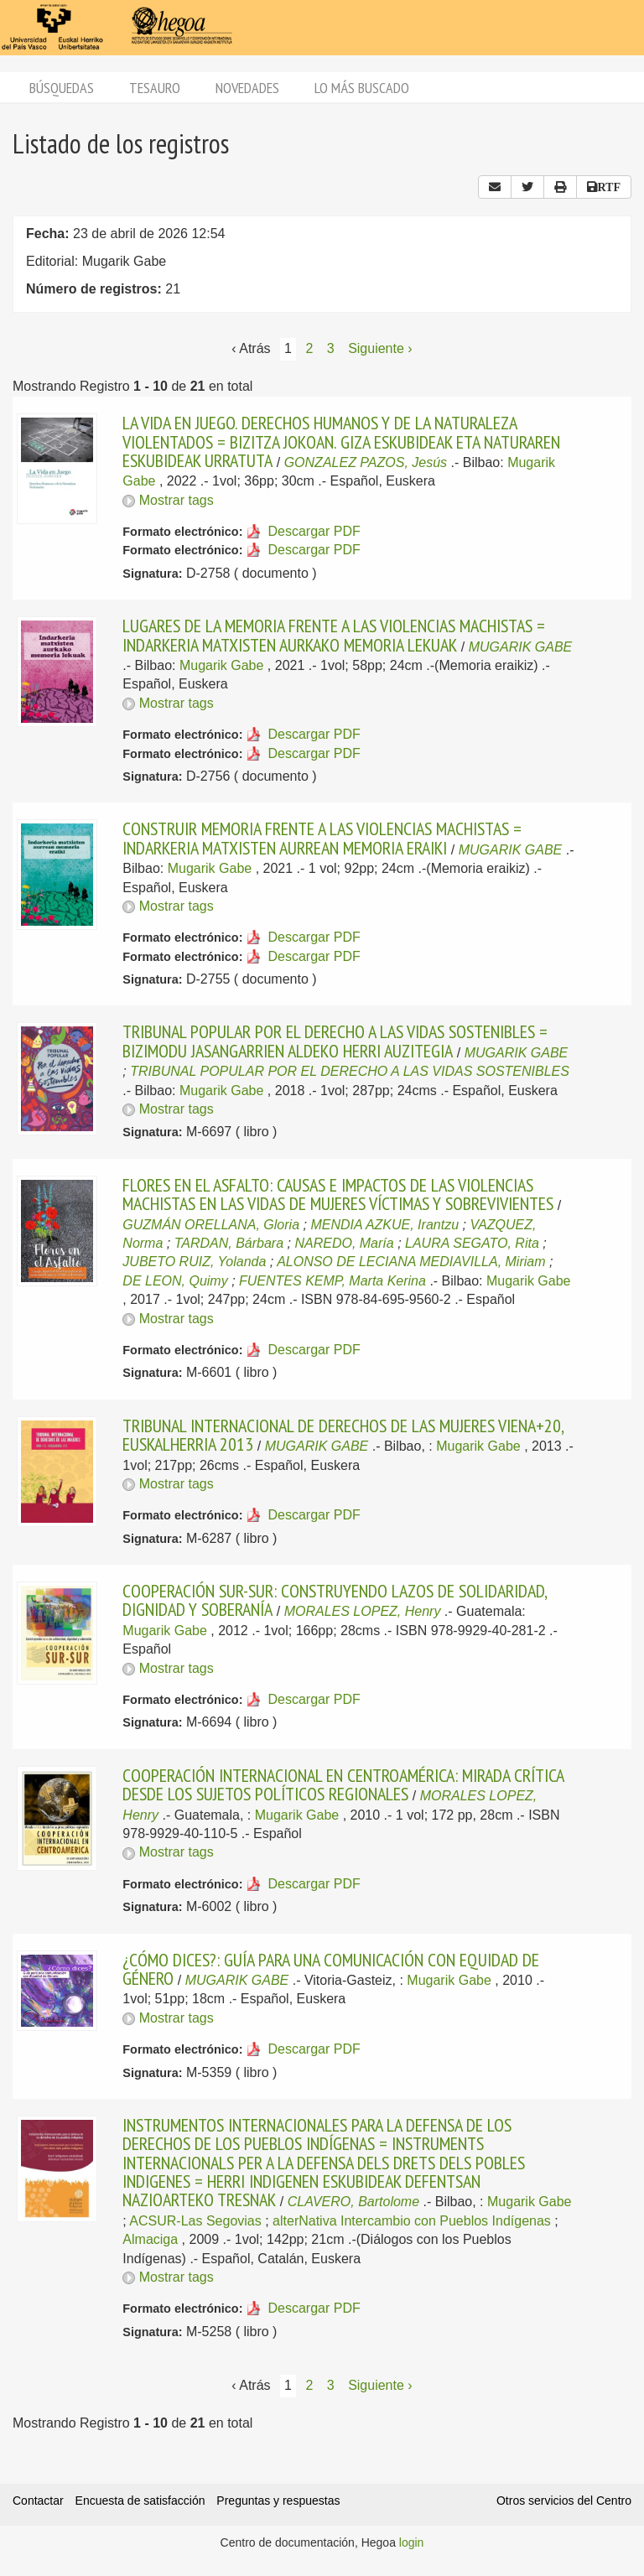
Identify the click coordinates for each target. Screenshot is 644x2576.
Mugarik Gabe (221, 665)
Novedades (247, 87)
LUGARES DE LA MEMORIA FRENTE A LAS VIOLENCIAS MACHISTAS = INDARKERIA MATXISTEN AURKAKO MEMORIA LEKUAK (333, 635)
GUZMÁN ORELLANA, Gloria (210, 1225)
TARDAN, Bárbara (228, 1243)
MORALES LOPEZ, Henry (362, 1611)
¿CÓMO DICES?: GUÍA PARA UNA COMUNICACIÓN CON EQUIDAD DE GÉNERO (330, 1969)
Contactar (38, 2500)
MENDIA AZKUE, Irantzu (384, 1225)
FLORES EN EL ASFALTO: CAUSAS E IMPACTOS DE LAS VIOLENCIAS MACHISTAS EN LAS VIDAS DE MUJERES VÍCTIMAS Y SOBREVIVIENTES (337, 1194)
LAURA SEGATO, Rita (472, 1243)
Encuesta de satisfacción (140, 2500)
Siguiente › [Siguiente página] (380, 348)
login (411, 2542)
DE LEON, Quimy (174, 1281)
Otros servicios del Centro (563, 2500)
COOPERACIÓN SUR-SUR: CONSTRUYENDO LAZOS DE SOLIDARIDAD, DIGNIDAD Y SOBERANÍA (334, 1600)
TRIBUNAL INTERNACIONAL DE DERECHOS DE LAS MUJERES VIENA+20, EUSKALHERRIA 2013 (343, 1435)
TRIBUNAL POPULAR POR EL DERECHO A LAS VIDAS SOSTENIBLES (349, 1071)
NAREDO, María (343, 1243)
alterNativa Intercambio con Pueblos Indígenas (412, 2221)
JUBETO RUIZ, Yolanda (194, 1261)
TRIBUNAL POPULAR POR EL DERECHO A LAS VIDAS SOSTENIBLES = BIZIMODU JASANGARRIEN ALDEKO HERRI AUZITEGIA (335, 1041)
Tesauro (154, 87)
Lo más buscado (361, 87)
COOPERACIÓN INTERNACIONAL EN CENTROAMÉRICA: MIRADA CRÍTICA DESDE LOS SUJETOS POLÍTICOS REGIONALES (343, 1784)
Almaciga (150, 2239)
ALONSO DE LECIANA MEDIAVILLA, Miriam (411, 1261)
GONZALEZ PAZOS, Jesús (365, 462)
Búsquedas (61, 87)
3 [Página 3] (331, 348)
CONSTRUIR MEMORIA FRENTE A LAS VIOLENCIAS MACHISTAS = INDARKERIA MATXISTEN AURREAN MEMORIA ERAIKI (322, 838)
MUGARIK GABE (521, 647)
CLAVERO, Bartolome (353, 2201)
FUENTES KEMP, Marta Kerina (332, 1281)
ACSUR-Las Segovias (195, 2221)
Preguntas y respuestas (278, 2500)
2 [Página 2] (309, 348)
